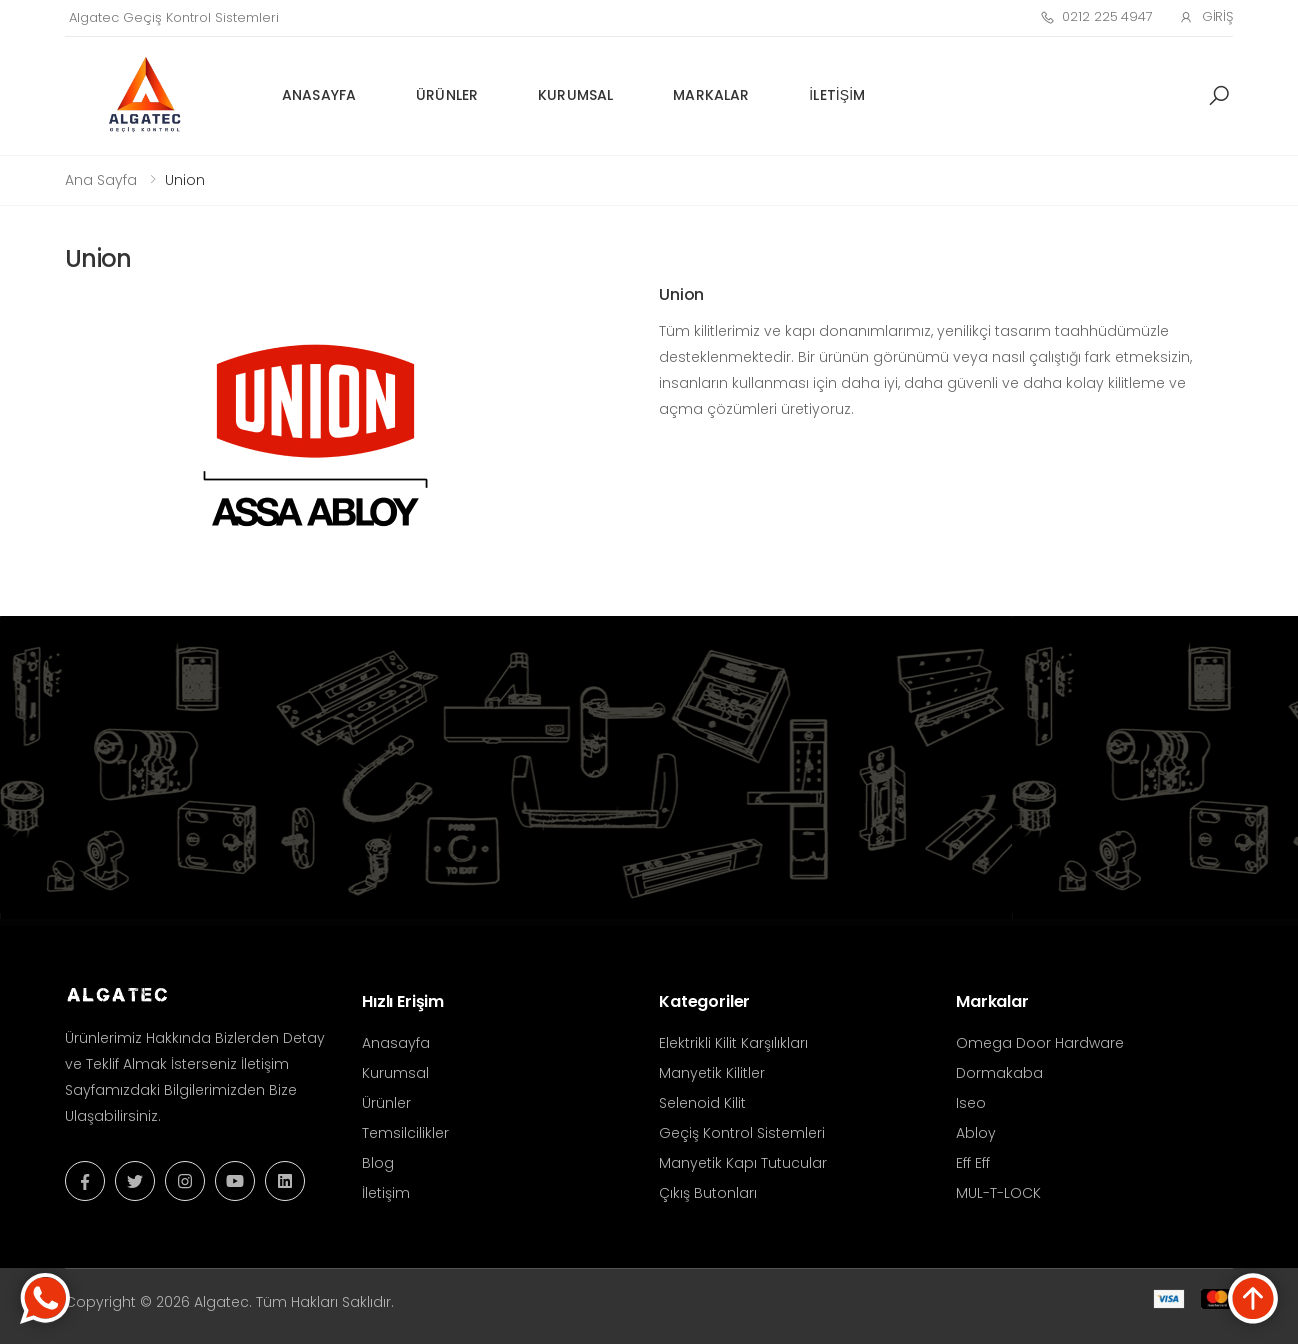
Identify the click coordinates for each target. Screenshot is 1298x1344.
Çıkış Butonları (708, 1193)
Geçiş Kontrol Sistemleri (742, 1133)
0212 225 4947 (1096, 16)
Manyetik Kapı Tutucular (743, 1163)
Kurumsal (575, 95)
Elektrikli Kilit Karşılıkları (733, 1043)
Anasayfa (319, 95)
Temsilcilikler (405, 1133)
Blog (378, 1163)
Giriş (1206, 16)
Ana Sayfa (101, 180)
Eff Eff (973, 1163)
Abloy (976, 1133)
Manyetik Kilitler (712, 1073)
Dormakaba (999, 1073)
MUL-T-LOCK (998, 1193)
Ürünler (447, 95)
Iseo (971, 1103)
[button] (1219, 96)
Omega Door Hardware (1040, 1043)
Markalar (711, 95)
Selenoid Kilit (702, 1103)
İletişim (837, 95)
